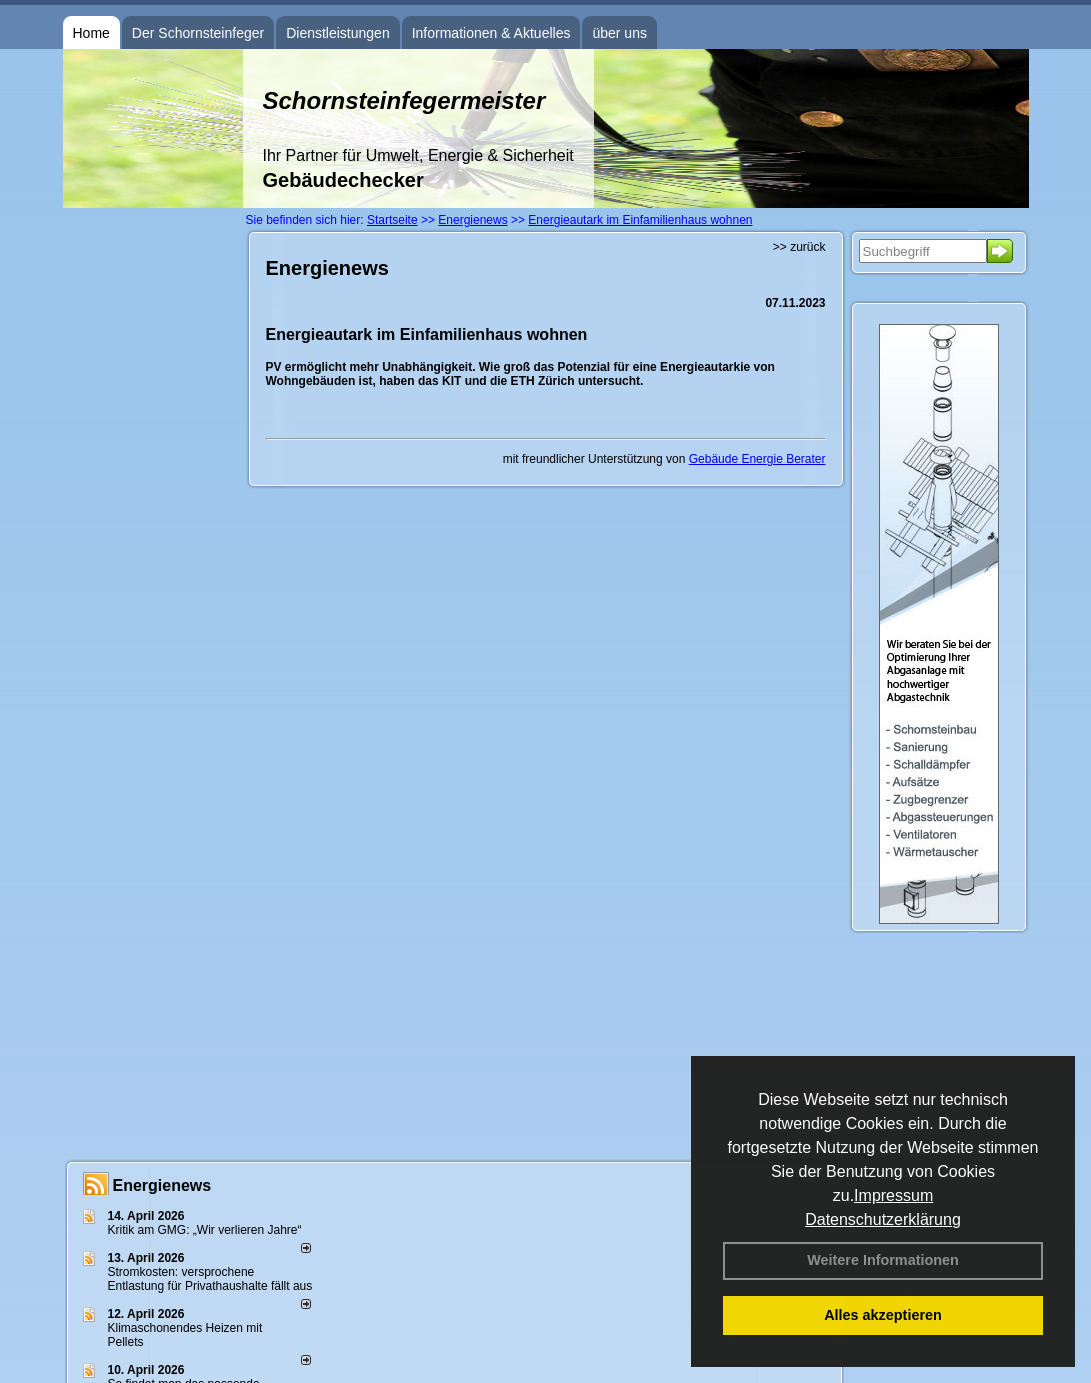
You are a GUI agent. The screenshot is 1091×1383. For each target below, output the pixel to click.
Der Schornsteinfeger (198, 33)
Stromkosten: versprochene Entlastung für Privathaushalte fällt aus (210, 1279)
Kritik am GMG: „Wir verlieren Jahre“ (205, 1230)
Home (91, 33)
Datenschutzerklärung (883, 1219)
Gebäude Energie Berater (757, 459)
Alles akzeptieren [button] (883, 1315)
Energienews (162, 1185)
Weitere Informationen (883, 1260)
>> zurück (799, 247)
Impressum (893, 1195)
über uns (619, 33)
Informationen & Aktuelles (491, 33)
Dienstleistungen (338, 33)
